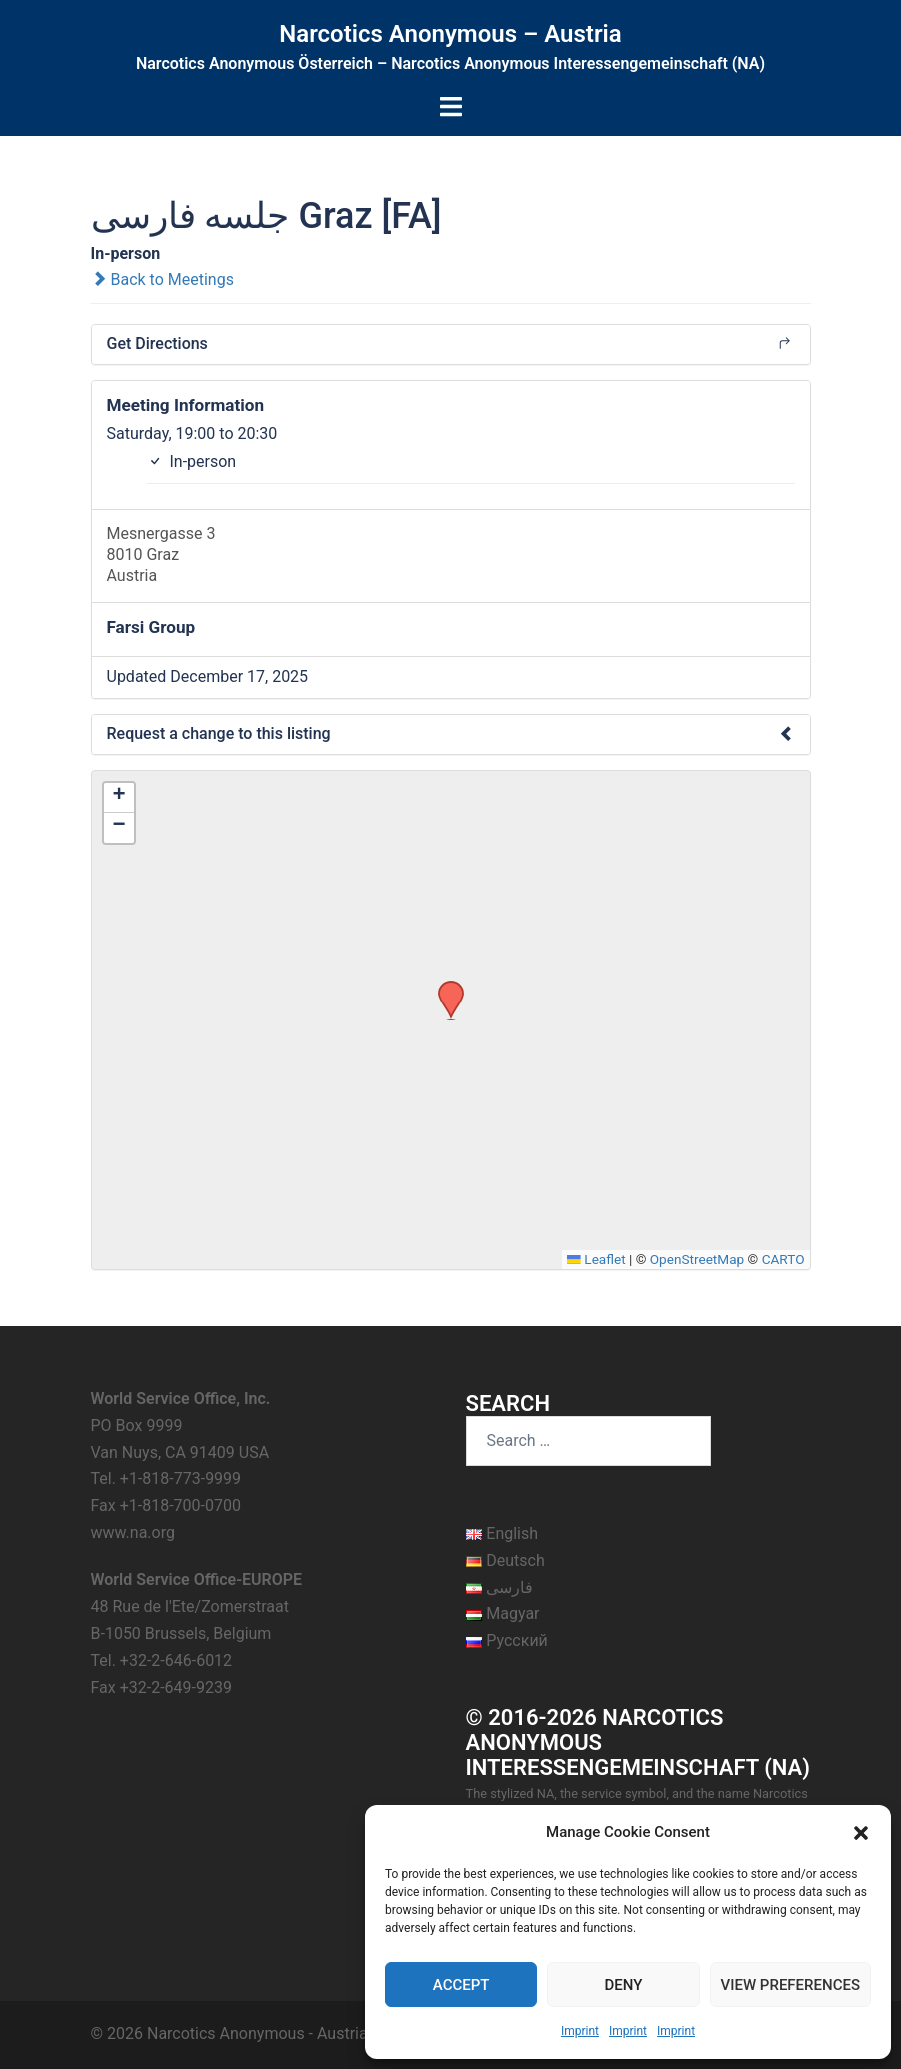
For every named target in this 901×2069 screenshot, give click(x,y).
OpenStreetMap (697, 1259)
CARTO (783, 1259)
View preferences (790, 1985)
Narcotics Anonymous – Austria (450, 34)
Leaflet (596, 1259)
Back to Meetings (162, 279)
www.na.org (133, 1532)
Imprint (580, 2031)
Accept (461, 1985)
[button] (861, 1833)
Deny (623, 1985)
